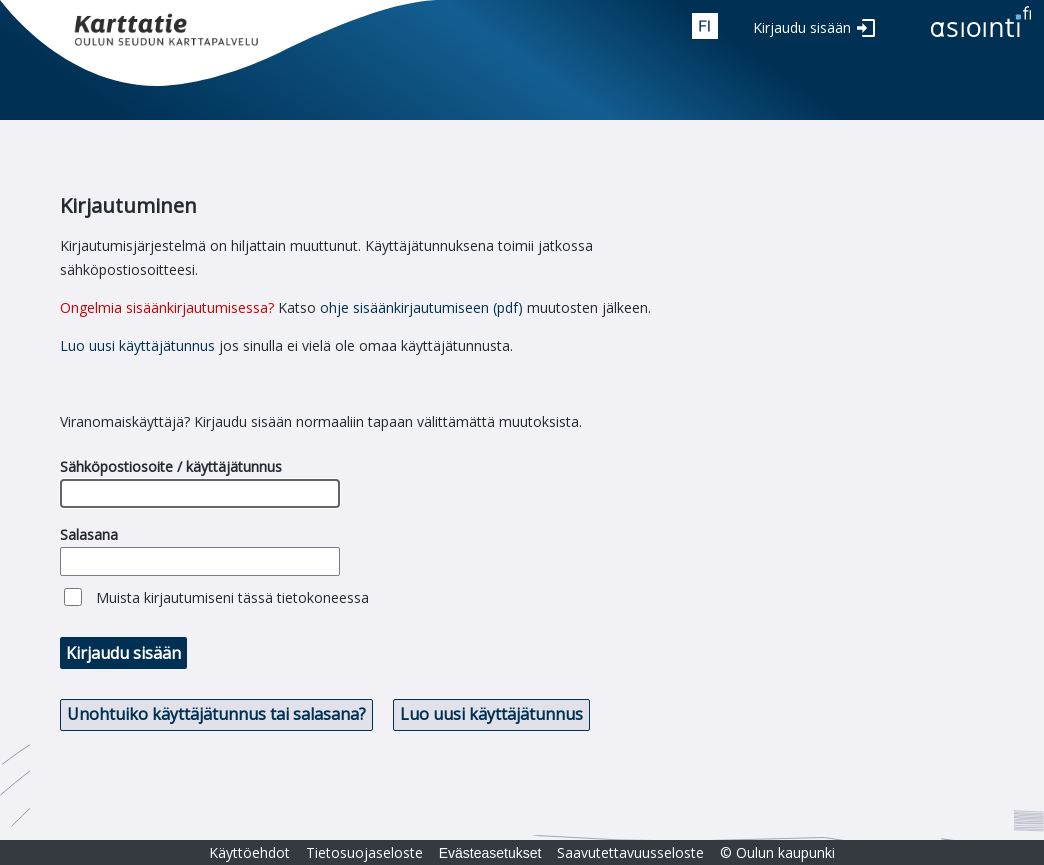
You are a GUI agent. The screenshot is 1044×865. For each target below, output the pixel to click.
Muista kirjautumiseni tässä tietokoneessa (232, 597)
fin (705, 26)
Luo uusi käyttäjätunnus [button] (491, 714)
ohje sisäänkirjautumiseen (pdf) (421, 307)
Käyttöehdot (249, 852)
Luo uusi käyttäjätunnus (137, 345)
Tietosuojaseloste (364, 852)
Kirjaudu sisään (802, 27)
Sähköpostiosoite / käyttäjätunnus (171, 466)
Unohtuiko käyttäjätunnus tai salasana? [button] (216, 714)
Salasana (89, 534)
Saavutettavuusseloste (630, 852)
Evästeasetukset (490, 853)
